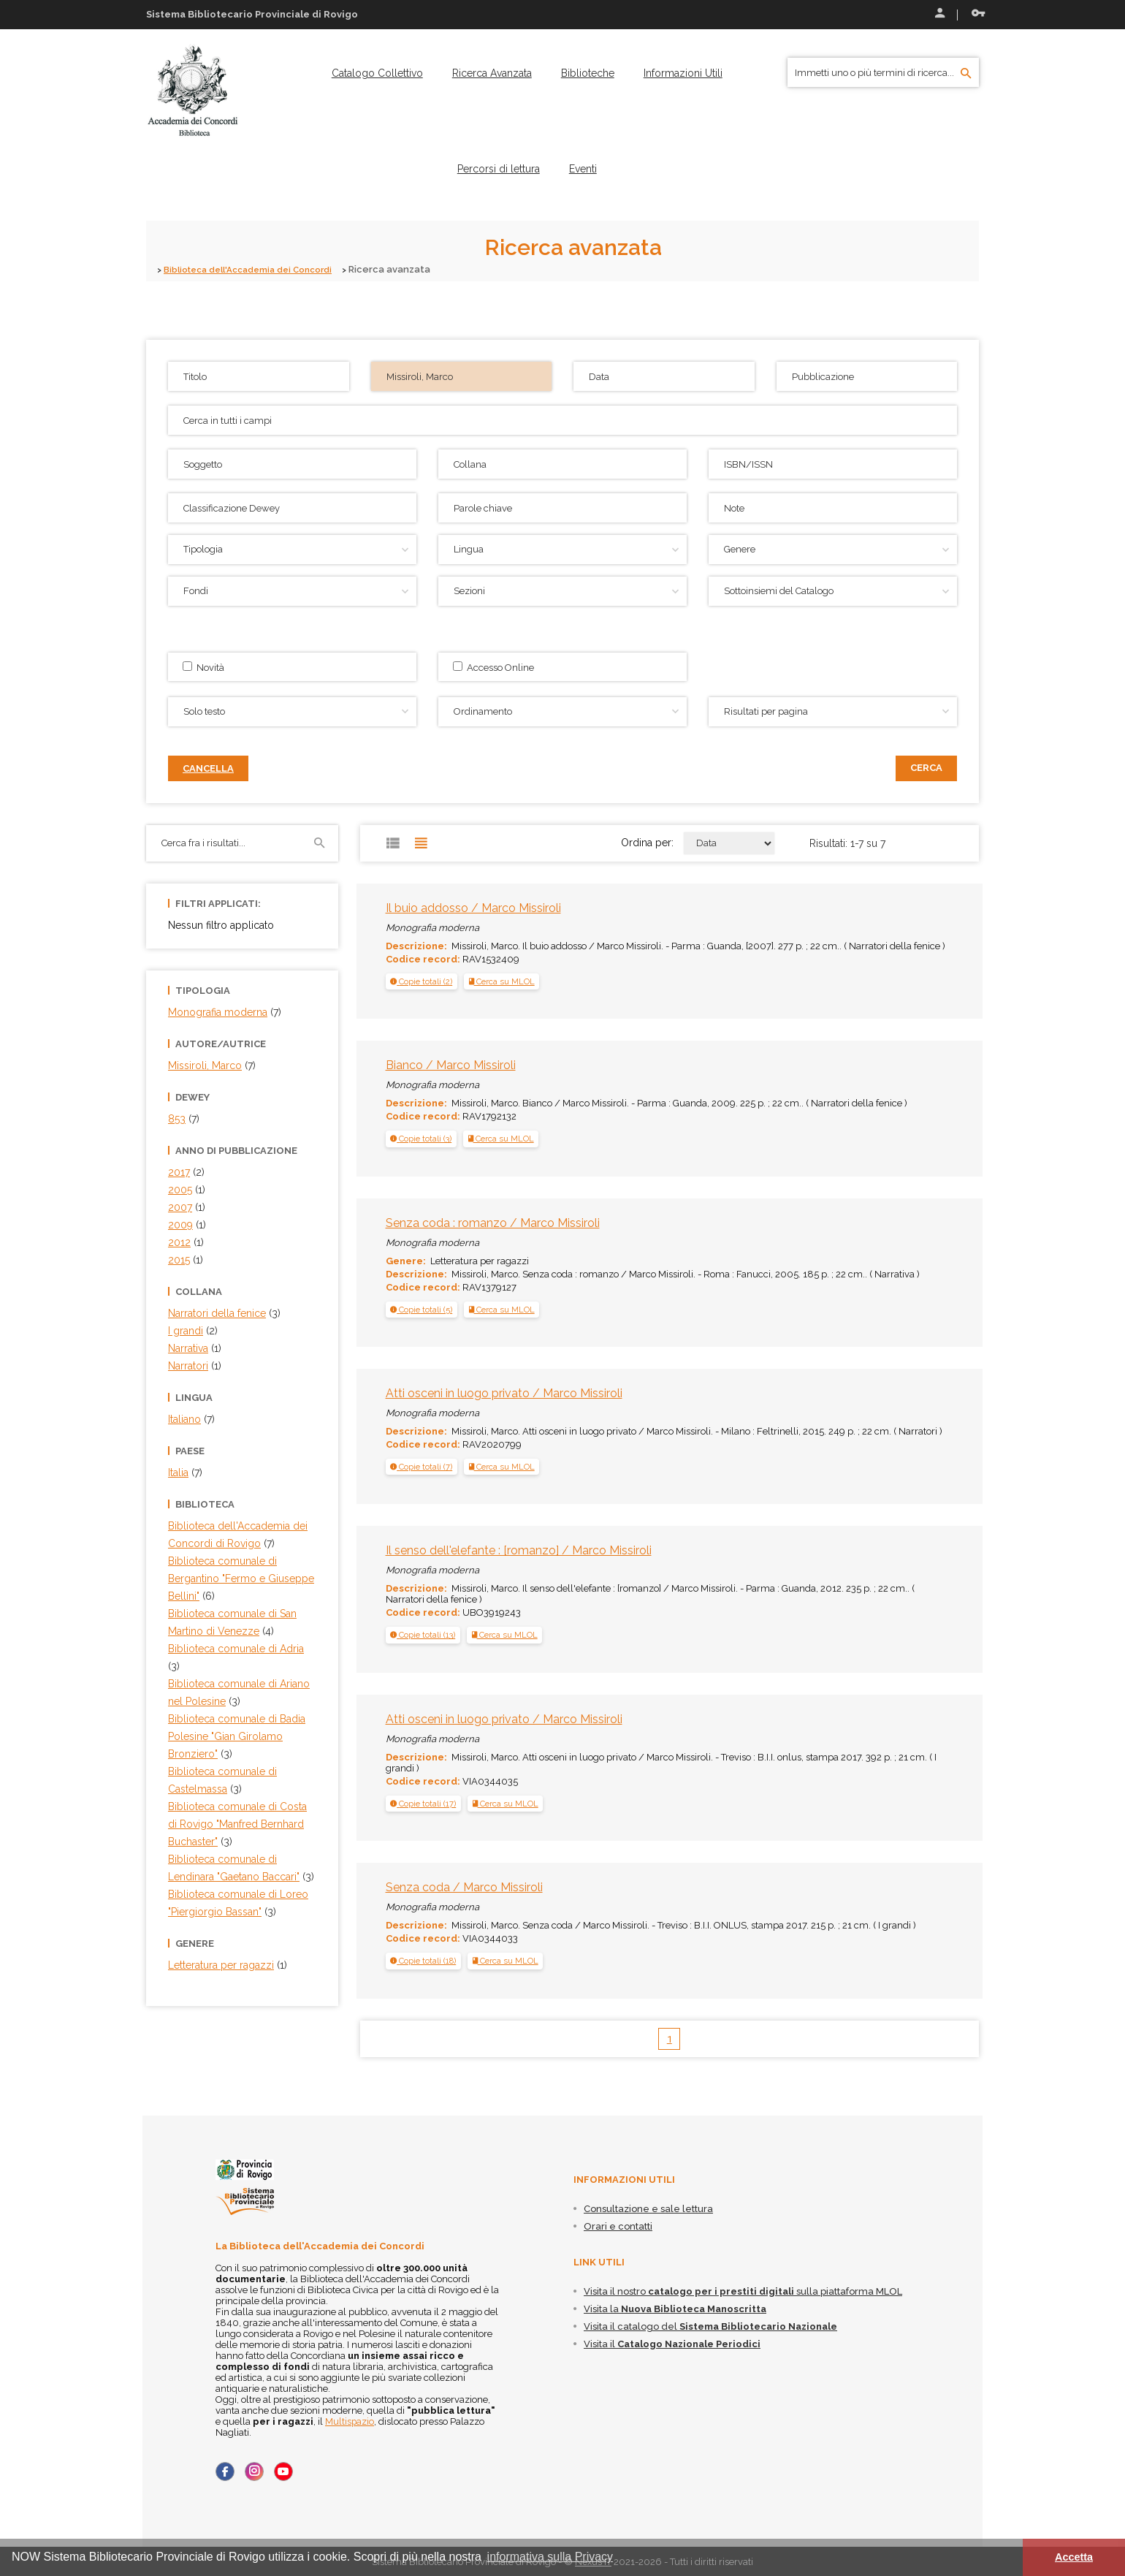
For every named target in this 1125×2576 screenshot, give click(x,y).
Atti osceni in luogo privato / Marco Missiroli (504, 1393)
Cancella (208, 768)
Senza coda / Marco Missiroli (464, 1887)
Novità (203, 667)
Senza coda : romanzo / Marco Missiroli (493, 1222)
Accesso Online (493, 667)
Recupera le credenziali (978, 13)
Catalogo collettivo (377, 73)
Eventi (583, 169)
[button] (421, 981)
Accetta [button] (1074, 2557)
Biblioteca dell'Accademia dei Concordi (257, 269)
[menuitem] (377, 73)
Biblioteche (587, 73)
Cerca (926, 767)
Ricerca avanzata (492, 73)
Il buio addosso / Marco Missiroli (473, 908)
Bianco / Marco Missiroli (451, 1065)
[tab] (421, 981)
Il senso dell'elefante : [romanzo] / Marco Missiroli (519, 1550)
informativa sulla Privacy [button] (550, 2556)
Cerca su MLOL (502, 981)
